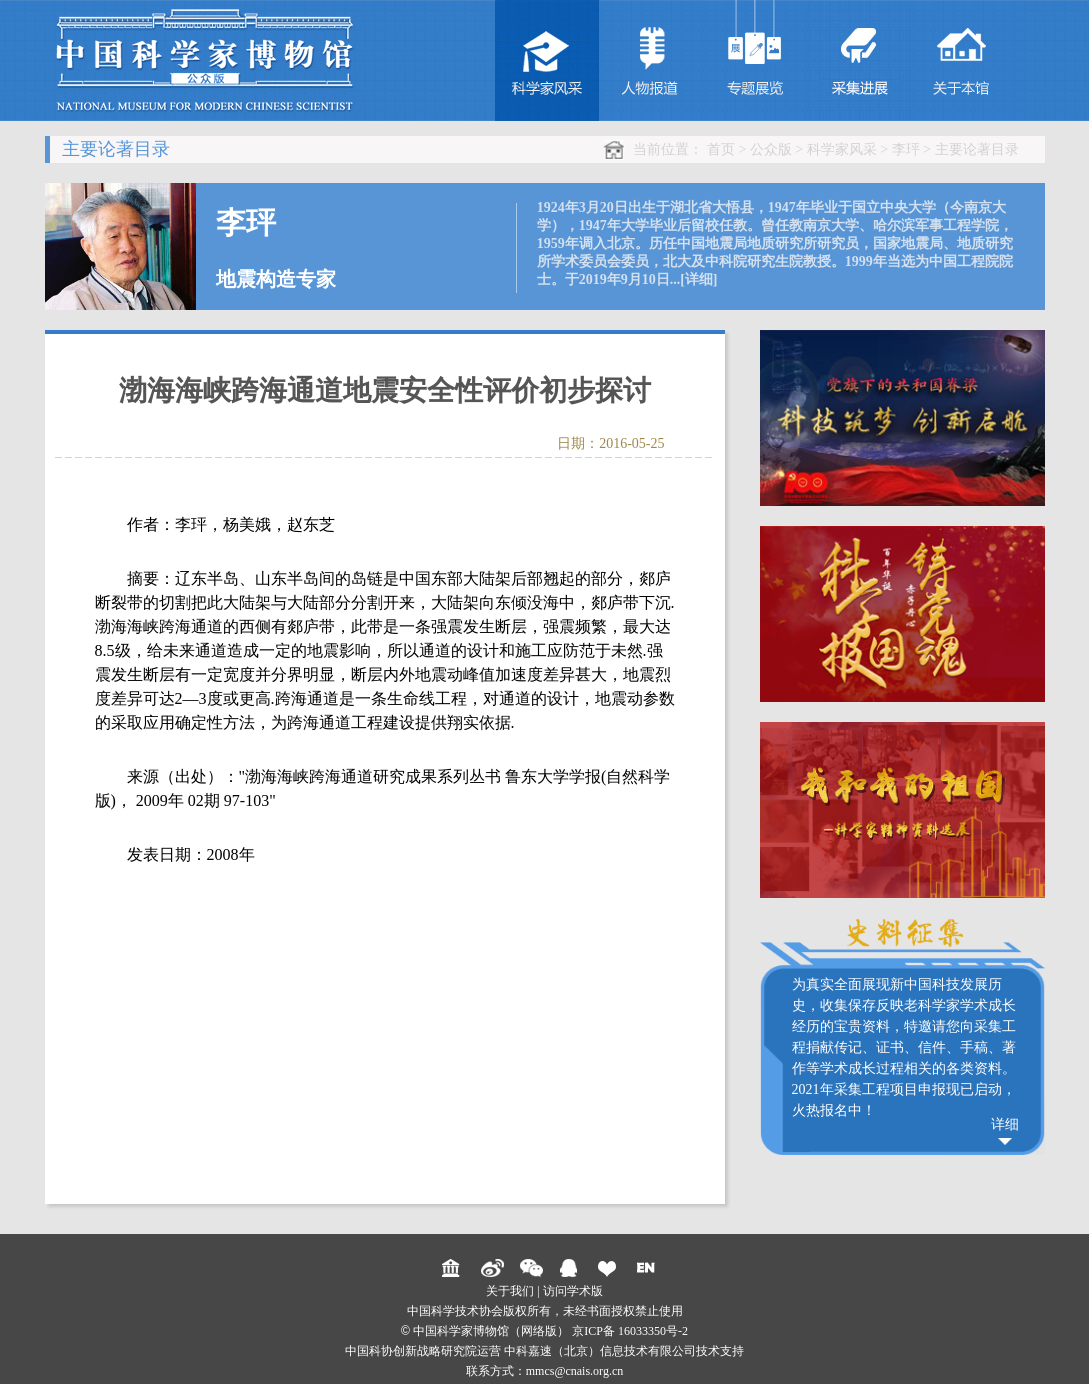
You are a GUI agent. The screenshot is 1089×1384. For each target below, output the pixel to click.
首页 (721, 149)
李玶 (906, 149)
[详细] (698, 279)
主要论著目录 (977, 149)
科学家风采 (842, 149)
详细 (1005, 1124)
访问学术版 (573, 1291)
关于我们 (510, 1291)
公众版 (771, 149)
